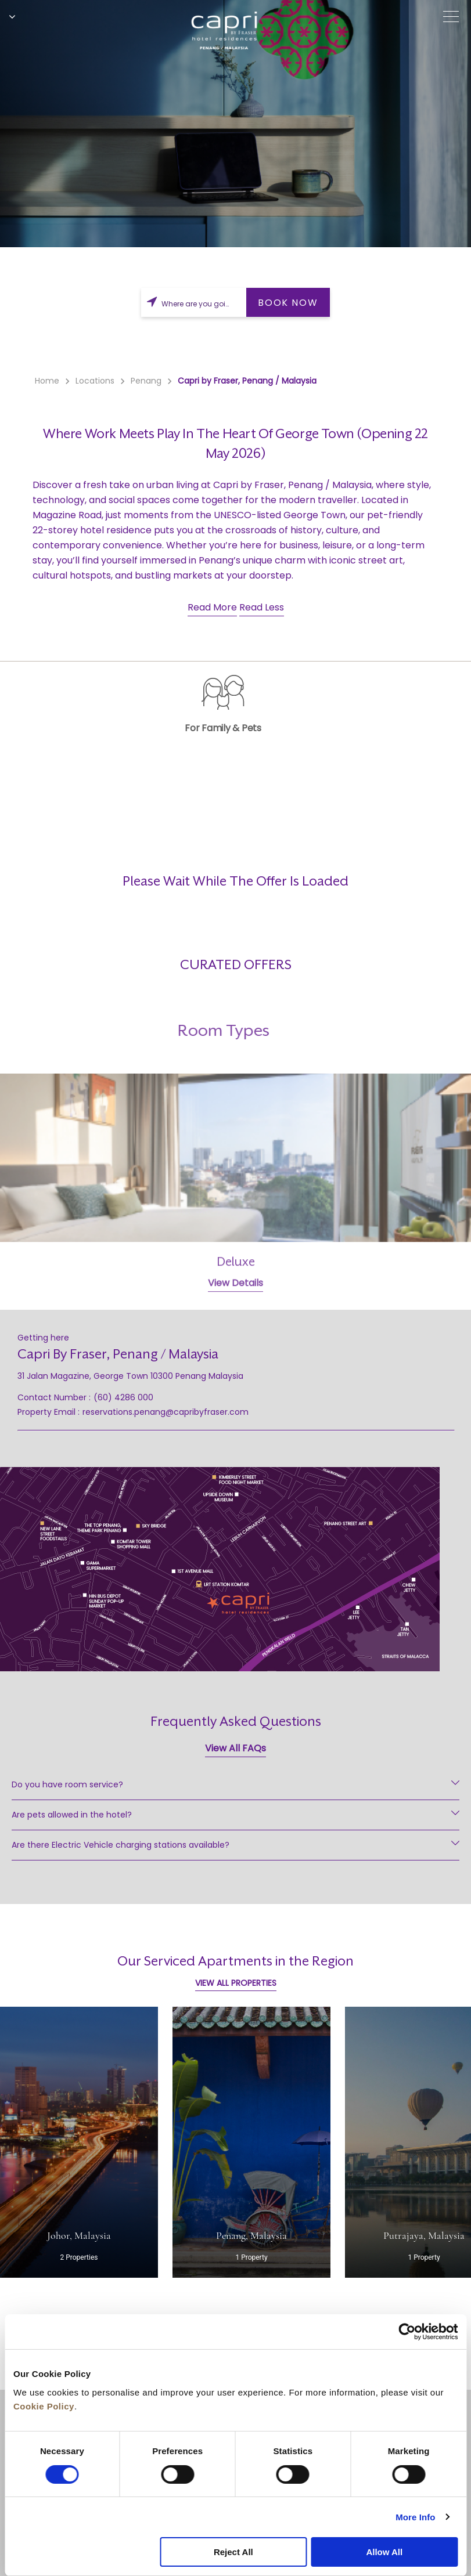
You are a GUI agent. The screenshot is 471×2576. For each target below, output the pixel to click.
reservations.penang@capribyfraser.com (165, 1412)
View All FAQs (235, 1748)
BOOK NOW (288, 302)
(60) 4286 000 (123, 1397)
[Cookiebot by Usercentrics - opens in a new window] (407, 2331)
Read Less (261, 607)
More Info (415, 2517)
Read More (212, 607)
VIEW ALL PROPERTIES (235, 1983)
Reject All (233, 2552)
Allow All (384, 2552)
